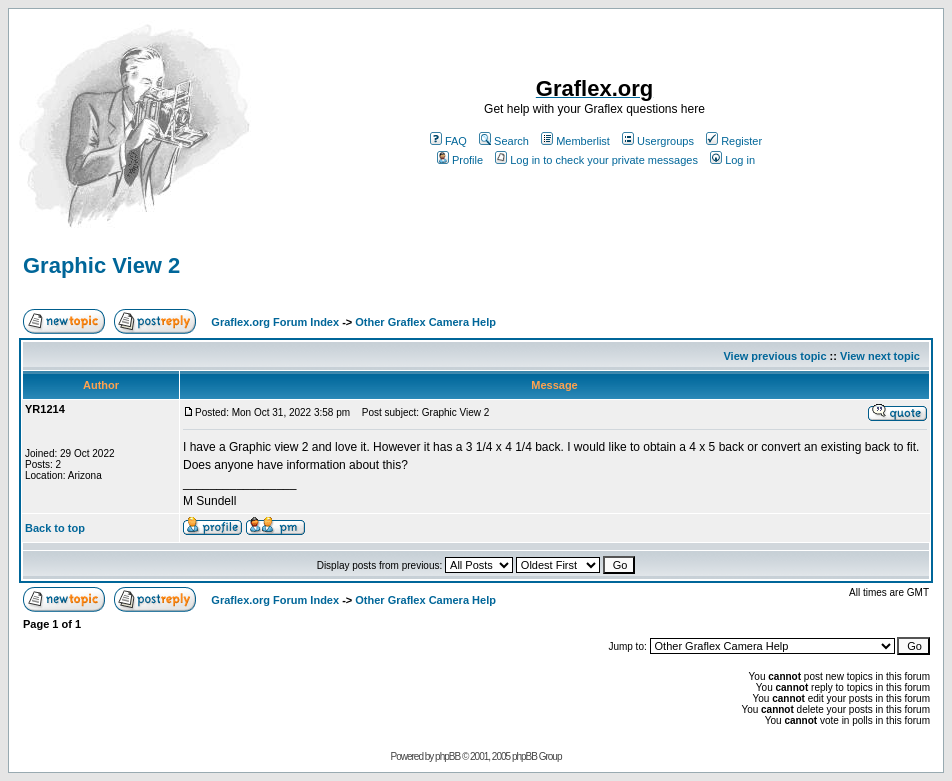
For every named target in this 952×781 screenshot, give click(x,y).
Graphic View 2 (101, 265)
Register (734, 141)
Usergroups (658, 141)
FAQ (448, 141)
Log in (732, 160)
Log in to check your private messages (596, 160)
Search (504, 141)
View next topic (880, 356)
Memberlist (575, 141)
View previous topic (774, 356)
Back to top (55, 528)
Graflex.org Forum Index (275, 322)
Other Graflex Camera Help (425, 322)
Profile (460, 160)
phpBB (447, 756)
